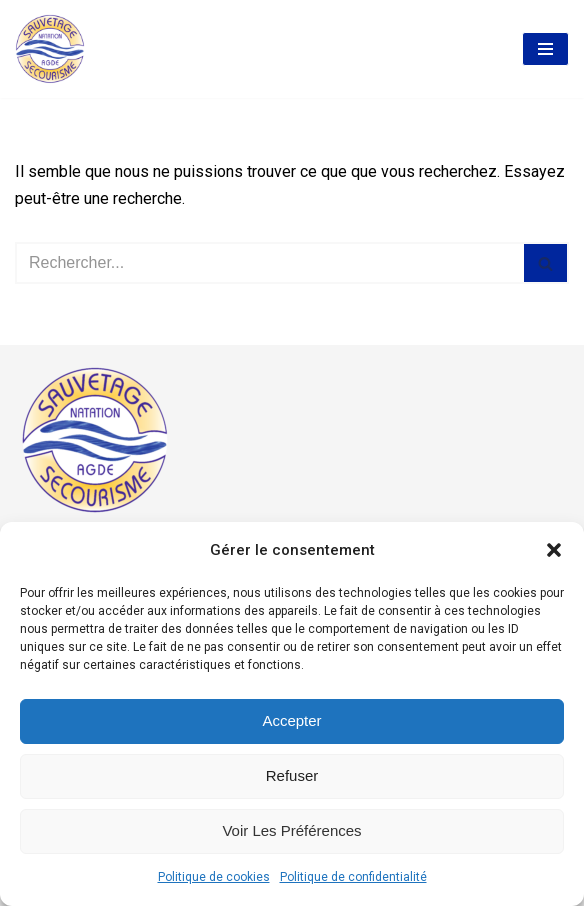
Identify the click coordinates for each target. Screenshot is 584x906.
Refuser (292, 775)
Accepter (291, 720)
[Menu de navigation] (545, 49)
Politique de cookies (214, 877)
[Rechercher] (269, 263)
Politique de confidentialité (353, 877)
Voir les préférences (291, 830)
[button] (554, 550)
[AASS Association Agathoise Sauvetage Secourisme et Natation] (50, 49)
